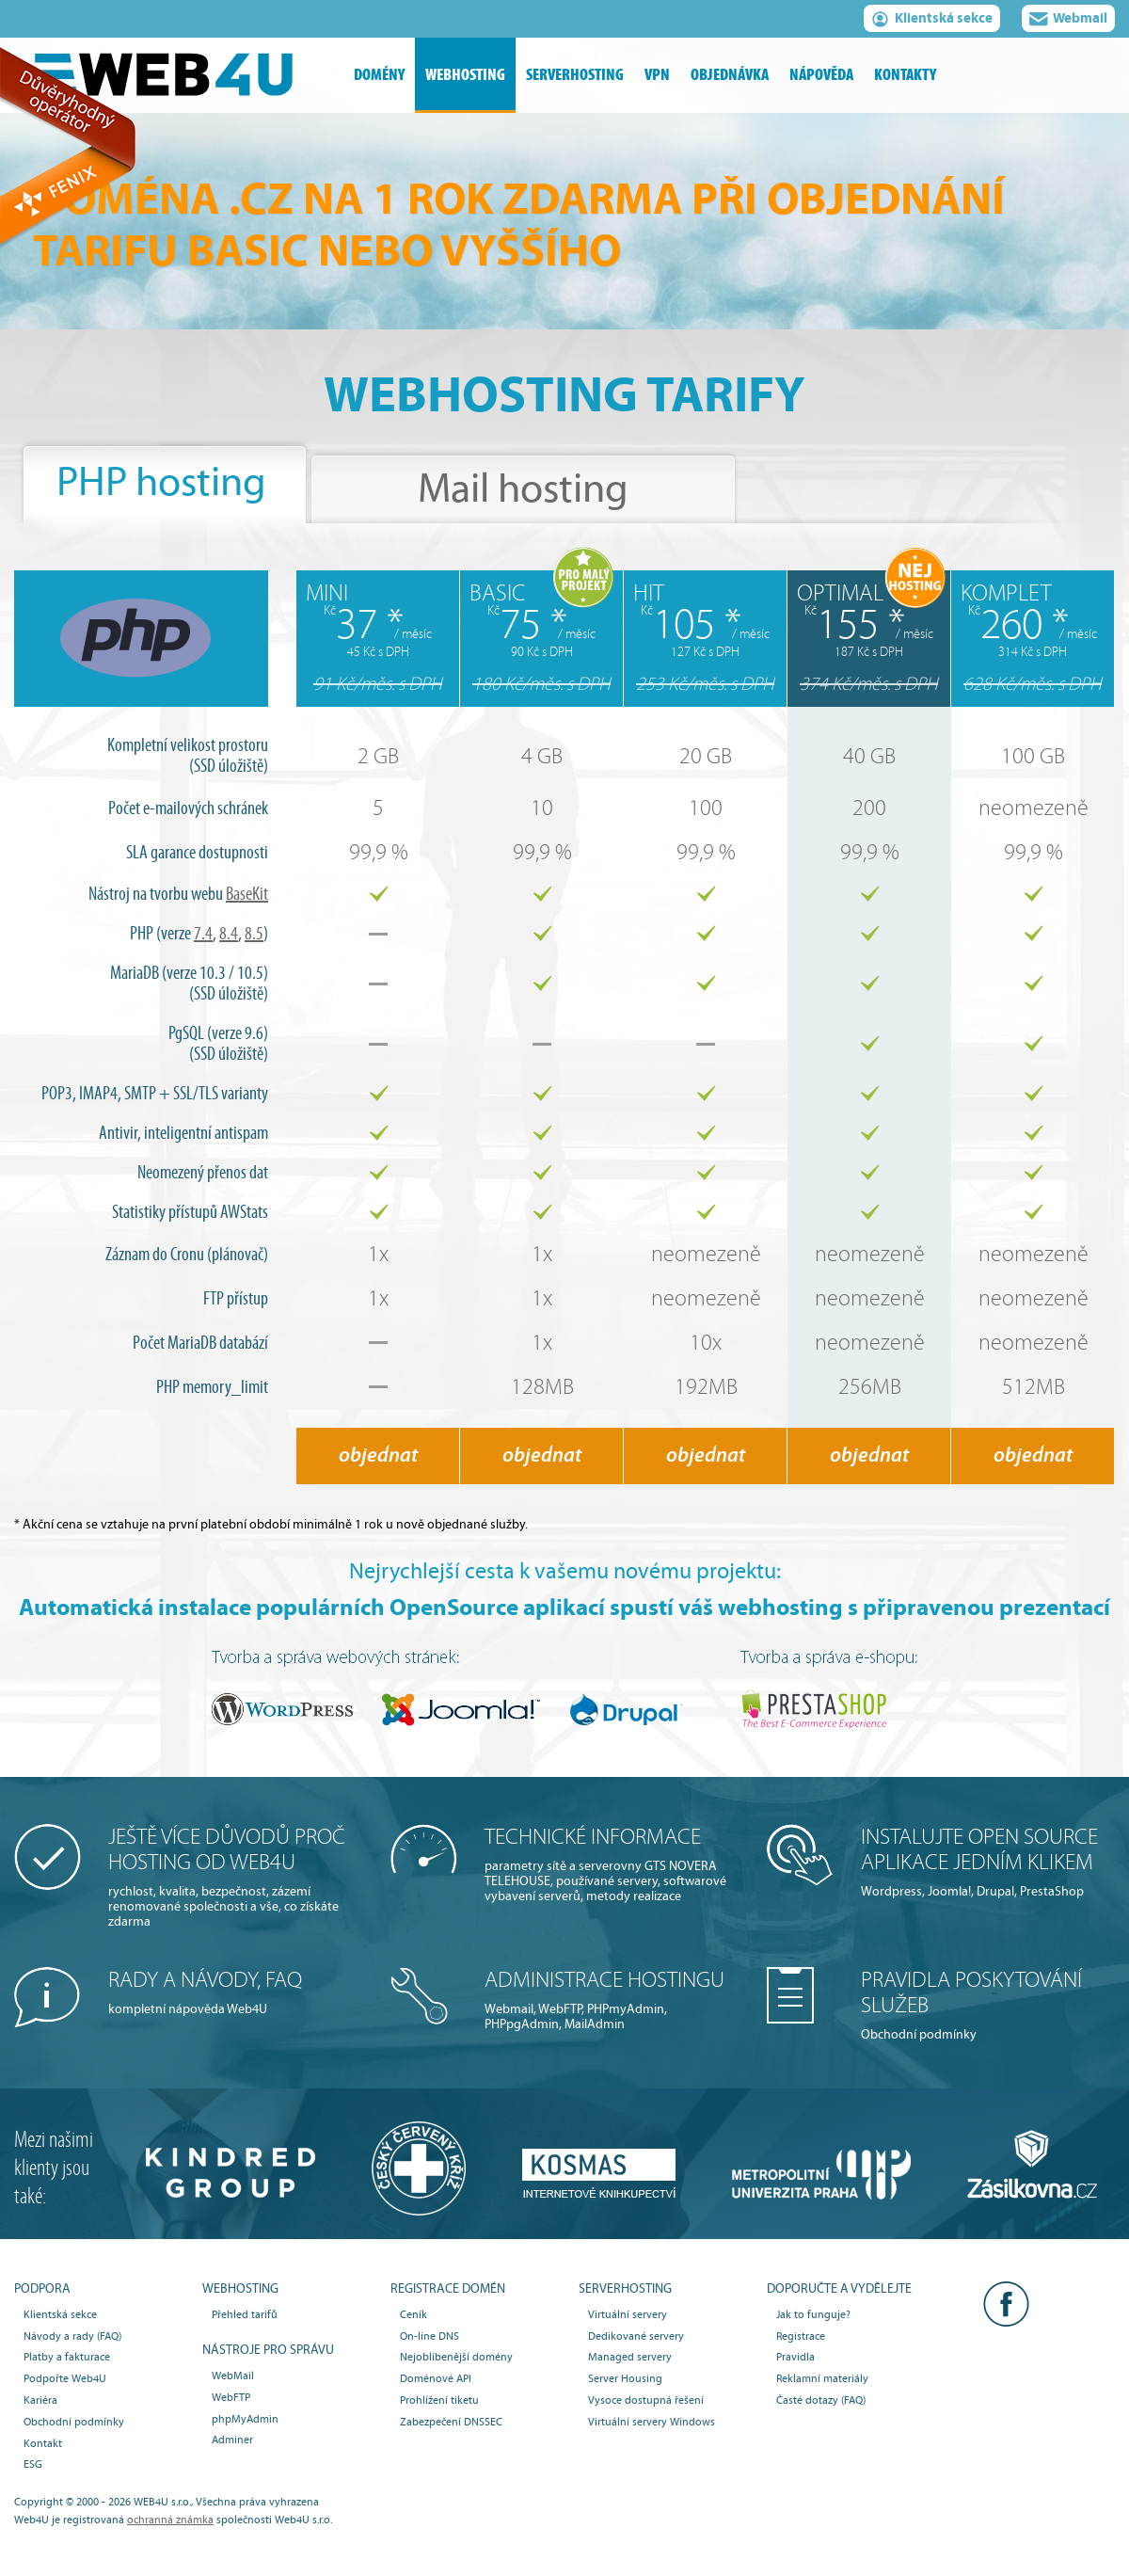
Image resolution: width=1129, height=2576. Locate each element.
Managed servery (630, 2356)
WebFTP (231, 2397)
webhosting (465, 75)
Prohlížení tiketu (439, 2400)
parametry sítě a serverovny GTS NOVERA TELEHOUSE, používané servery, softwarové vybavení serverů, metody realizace (612, 1864)
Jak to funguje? (813, 2314)
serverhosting (575, 75)
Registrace (800, 2336)
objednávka (730, 75)
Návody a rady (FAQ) (72, 2336)
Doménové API (435, 2378)
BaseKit (247, 894)
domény (379, 75)
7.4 (203, 933)
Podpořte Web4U (65, 2378)
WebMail (233, 2375)
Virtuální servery (627, 2314)
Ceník (413, 2314)
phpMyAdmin (245, 2418)
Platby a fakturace (67, 2356)
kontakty (905, 75)
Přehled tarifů (245, 2314)
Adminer (232, 2439)
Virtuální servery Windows (651, 2421)
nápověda (821, 75)
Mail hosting (523, 489)
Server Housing (625, 2378)
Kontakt (43, 2443)
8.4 (228, 933)
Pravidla (795, 2356)
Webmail (1068, 21)
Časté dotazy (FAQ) (821, 2400)
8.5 (254, 933)
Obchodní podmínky (988, 2004)
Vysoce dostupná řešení (646, 2400)
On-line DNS (429, 2336)
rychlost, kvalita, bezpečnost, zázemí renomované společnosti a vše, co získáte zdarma (235, 1876)
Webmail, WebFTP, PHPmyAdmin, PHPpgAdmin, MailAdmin (612, 1999)
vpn (657, 75)
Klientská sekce (932, 21)
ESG (33, 2464)
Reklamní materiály (822, 2378)
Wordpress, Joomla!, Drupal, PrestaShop (988, 1861)
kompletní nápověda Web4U (235, 1992)
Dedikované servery (636, 2336)
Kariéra (40, 2400)
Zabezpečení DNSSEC (451, 2421)
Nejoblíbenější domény (456, 2356)
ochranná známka (170, 2519)
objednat (378, 1455)
